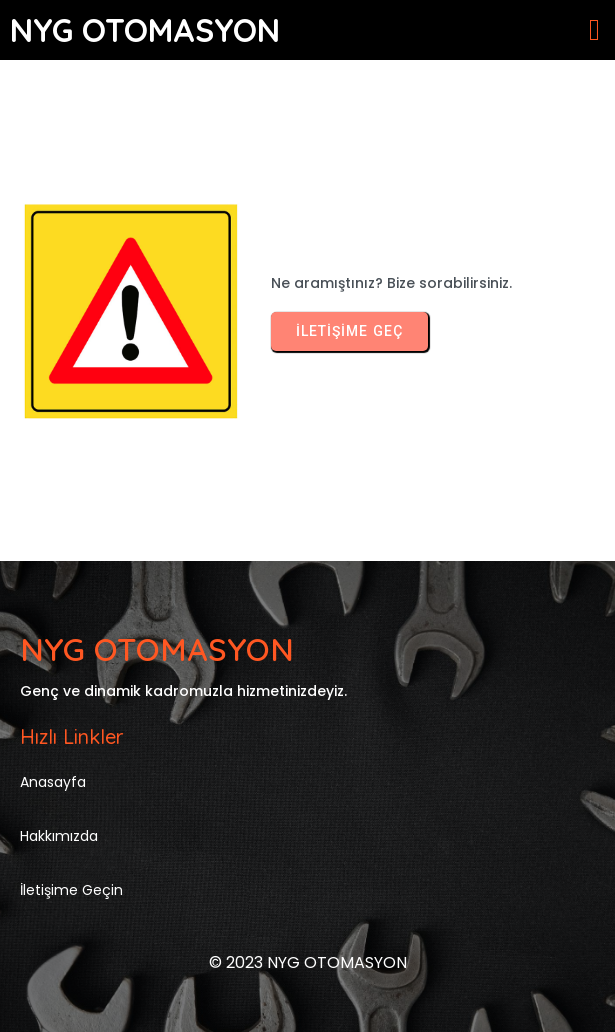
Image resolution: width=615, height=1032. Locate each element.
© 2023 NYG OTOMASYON (308, 962)
